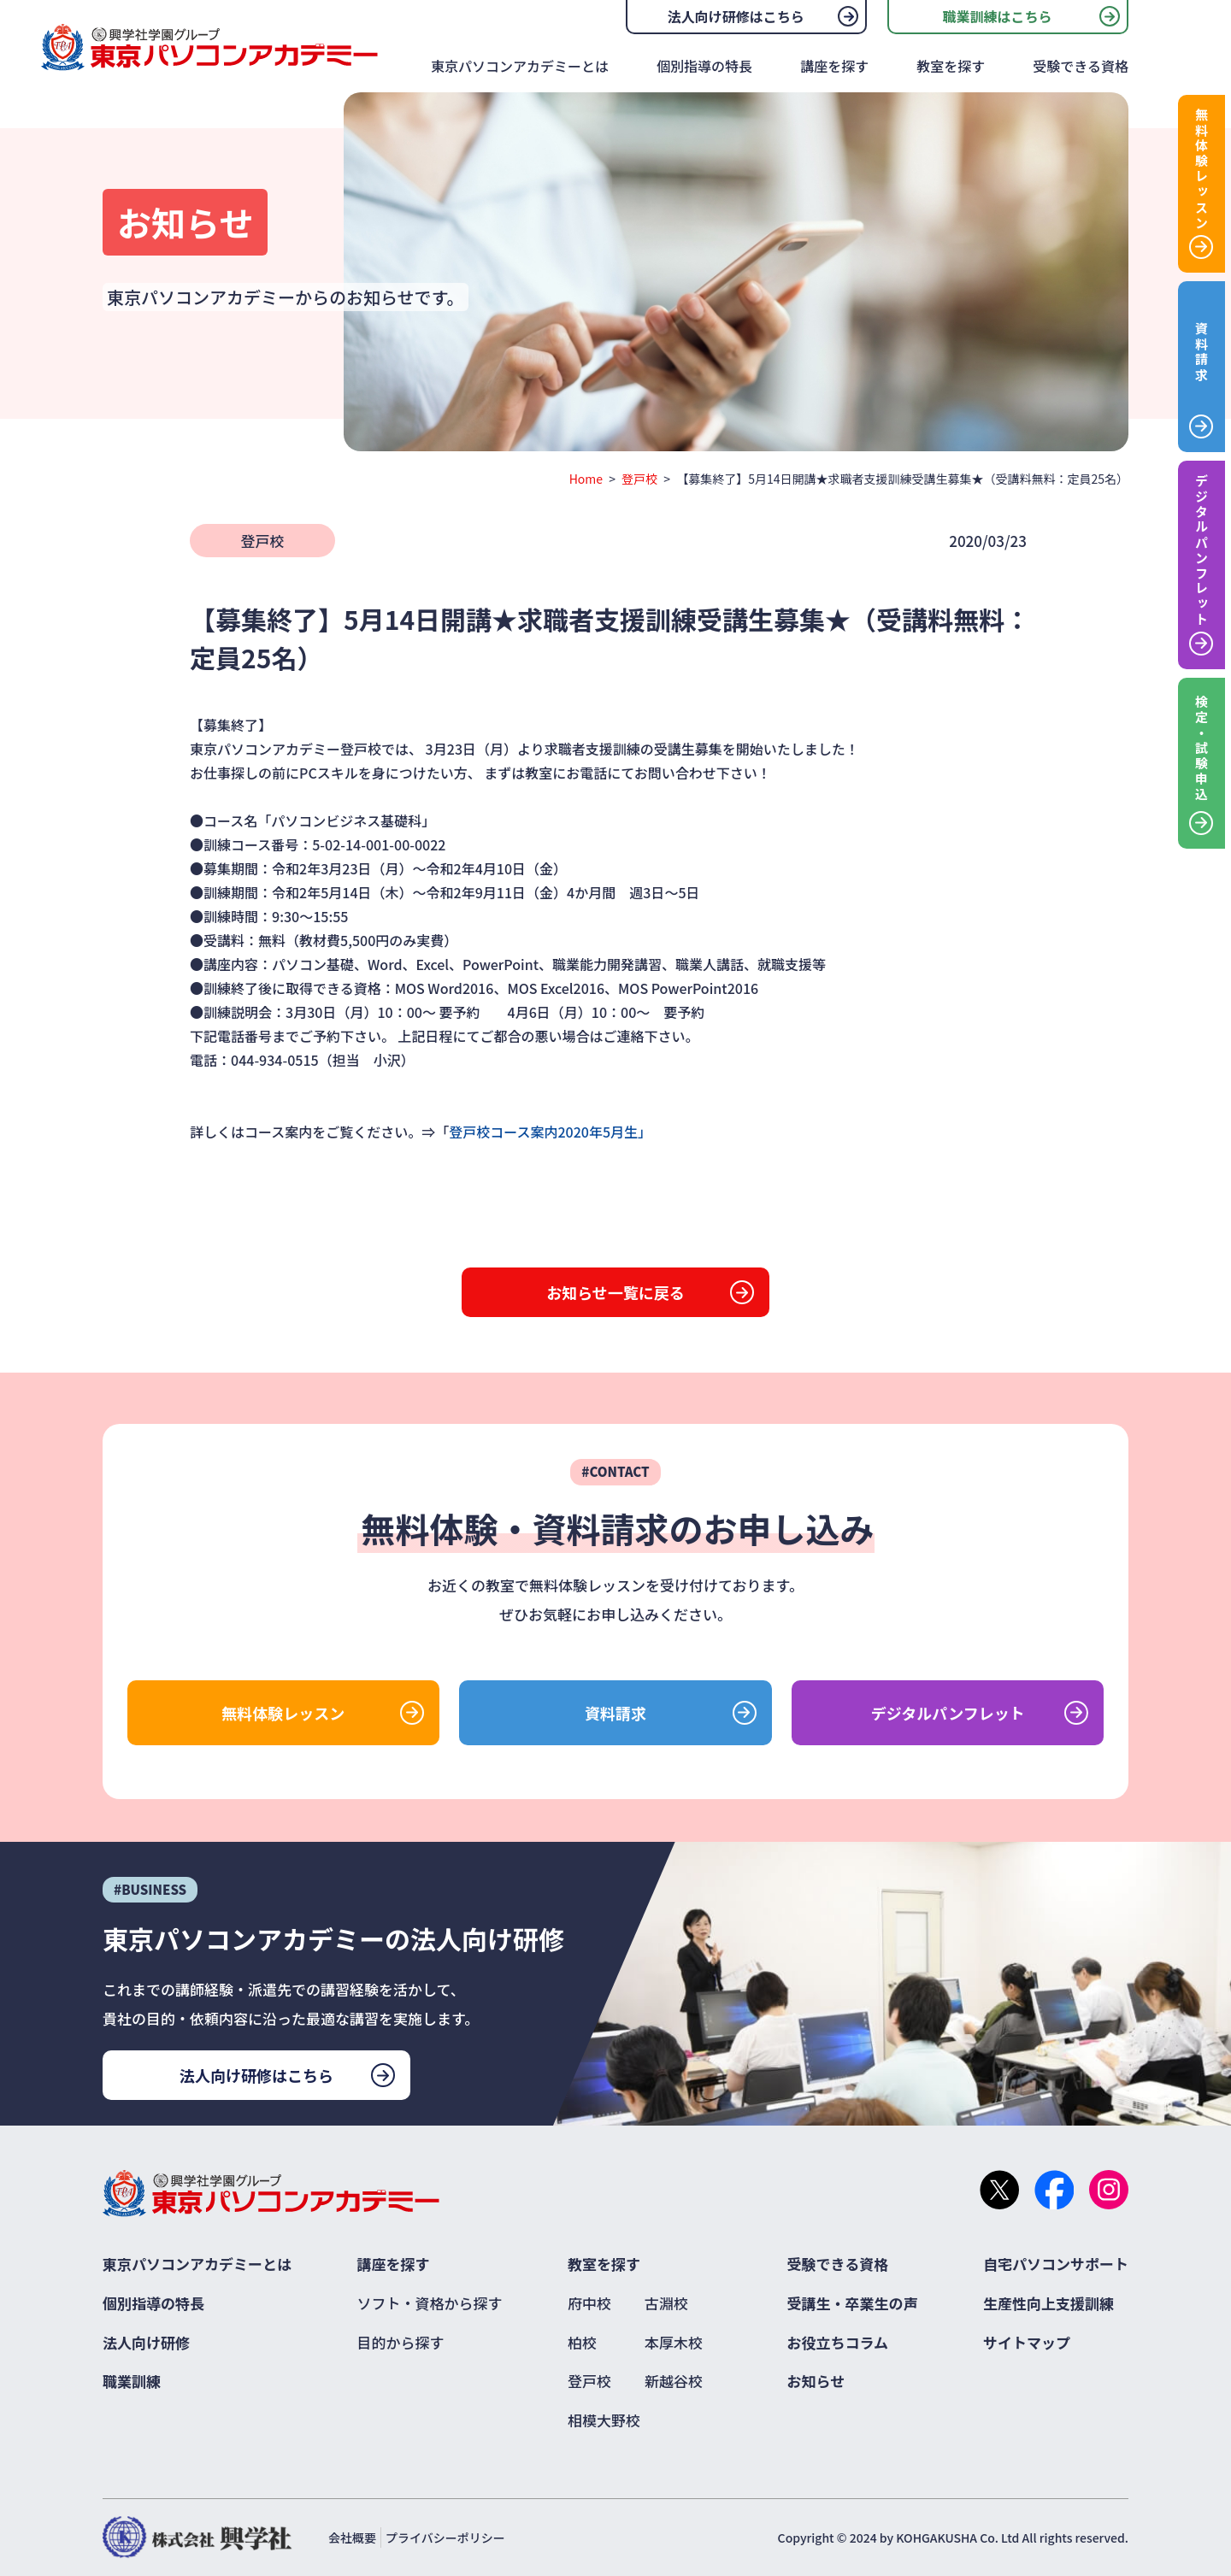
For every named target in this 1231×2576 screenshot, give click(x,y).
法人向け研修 (146, 2342)
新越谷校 (674, 2380)
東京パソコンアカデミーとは (520, 66)
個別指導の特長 (704, 66)
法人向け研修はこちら (736, 16)
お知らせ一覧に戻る (615, 1292)
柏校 (582, 2342)
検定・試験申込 (1201, 749)
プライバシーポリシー (445, 2537)
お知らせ (816, 2380)
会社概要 (352, 2537)
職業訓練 (132, 2380)
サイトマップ (1026, 2342)
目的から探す (401, 2342)
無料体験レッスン (283, 1713)
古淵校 (666, 2303)
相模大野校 (604, 2420)
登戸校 (639, 478)
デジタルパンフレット (948, 1713)
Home (586, 478)
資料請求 (615, 1713)
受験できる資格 (1080, 66)
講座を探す (834, 66)
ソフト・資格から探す (430, 2303)
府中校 (589, 2303)
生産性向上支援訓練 (1048, 2303)
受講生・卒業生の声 (852, 2303)
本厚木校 (674, 2342)
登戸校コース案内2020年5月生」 (550, 1131)
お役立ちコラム (838, 2342)
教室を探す (950, 66)
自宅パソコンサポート (1055, 2263)
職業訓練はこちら (996, 16)
